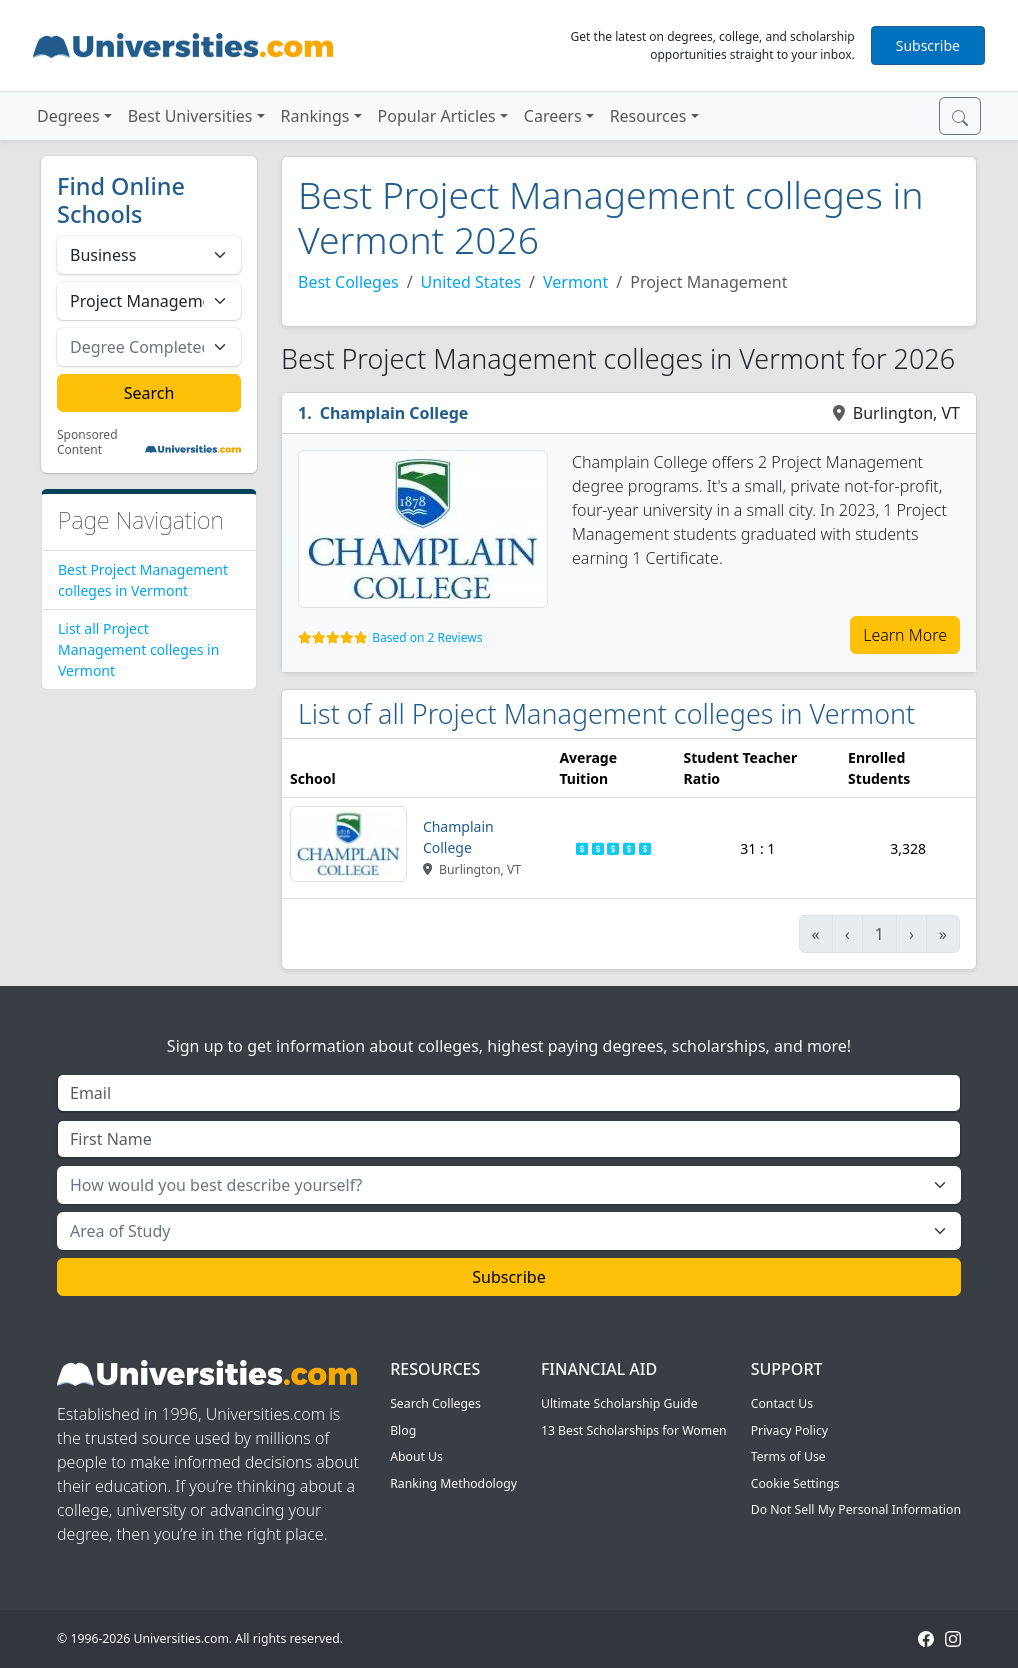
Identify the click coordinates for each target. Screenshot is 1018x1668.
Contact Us (782, 1403)
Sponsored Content (87, 442)
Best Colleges (348, 282)
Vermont (575, 282)
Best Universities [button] (190, 116)
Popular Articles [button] (437, 116)
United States (471, 282)
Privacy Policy (789, 1430)
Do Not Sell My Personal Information (856, 1509)
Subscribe (928, 45)
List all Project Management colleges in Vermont (138, 649)
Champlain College (394, 413)
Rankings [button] (315, 116)
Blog (403, 1430)
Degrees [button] (68, 116)
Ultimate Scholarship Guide (619, 1403)
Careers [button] (553, 116)
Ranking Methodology (453, 1483)
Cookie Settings (795, 1483)
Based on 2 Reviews (427, 637)
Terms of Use (788, 1456)
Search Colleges (435, 1403)
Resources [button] (648, 116)
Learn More (905, 635)
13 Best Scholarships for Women (634, 1430)
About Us (416, 1456)
